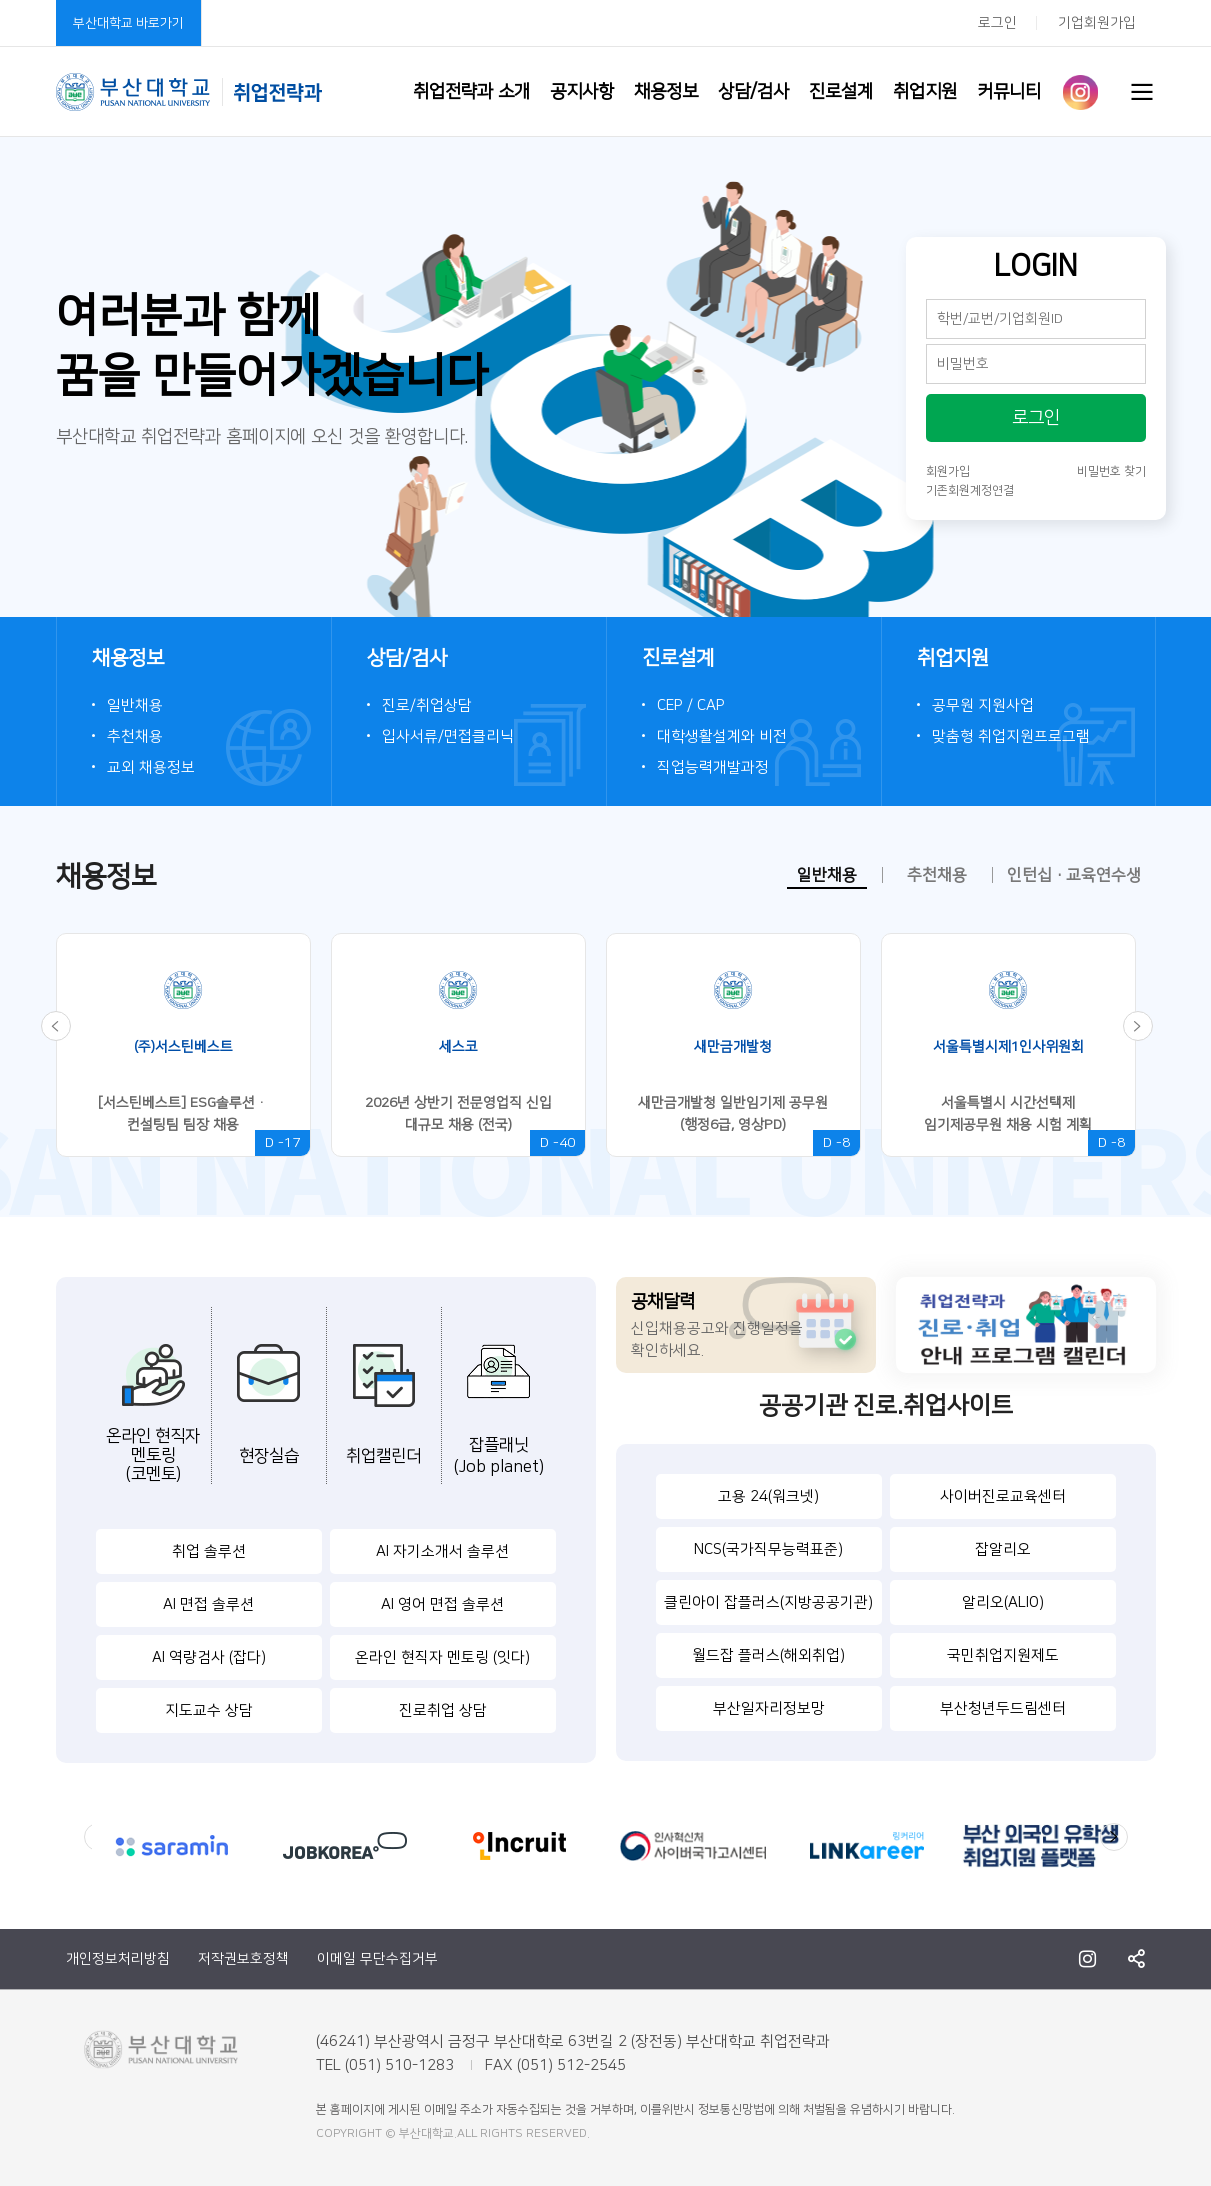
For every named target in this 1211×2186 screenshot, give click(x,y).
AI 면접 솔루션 (208, 1604)
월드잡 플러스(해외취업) (768, 1655)
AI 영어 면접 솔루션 (442, 1604)
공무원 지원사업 (983, 705)
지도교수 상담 (209, 1710)
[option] (193, 1045)
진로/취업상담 (427, 705)
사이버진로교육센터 (1003, 1496)
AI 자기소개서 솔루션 (442, 1551)
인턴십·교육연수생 (1074, 875)
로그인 (997, 23)
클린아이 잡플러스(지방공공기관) (768, 1602)
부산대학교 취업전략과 (189, 92)
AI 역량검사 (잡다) (209, 1657)
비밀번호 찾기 (1111, 471)
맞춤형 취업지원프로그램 (1011, 736)
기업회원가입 (1097, 23)
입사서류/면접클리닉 (448, 736)
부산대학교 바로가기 (128, 23)
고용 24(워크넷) (768, 1496)
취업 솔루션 (209, 1551)
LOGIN (1036, 262)
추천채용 (135, 736)
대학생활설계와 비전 (722, 736)
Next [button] (1114, 1837)
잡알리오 (1003, 1549)
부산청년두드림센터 (1003, 1708)
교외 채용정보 (151, 767)
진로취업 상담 (443, 1710)
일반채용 (135, 705)
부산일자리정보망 (769, 1708)
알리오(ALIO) (1003, 1602)
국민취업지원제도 (1003, 1655)
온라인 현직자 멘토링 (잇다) (442, 1657)
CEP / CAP (691, 705)
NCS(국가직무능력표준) (768, 1549)
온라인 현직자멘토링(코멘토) (153, 1455)
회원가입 (948, 471)
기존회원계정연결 (970, 490)
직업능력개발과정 (713, 767)
